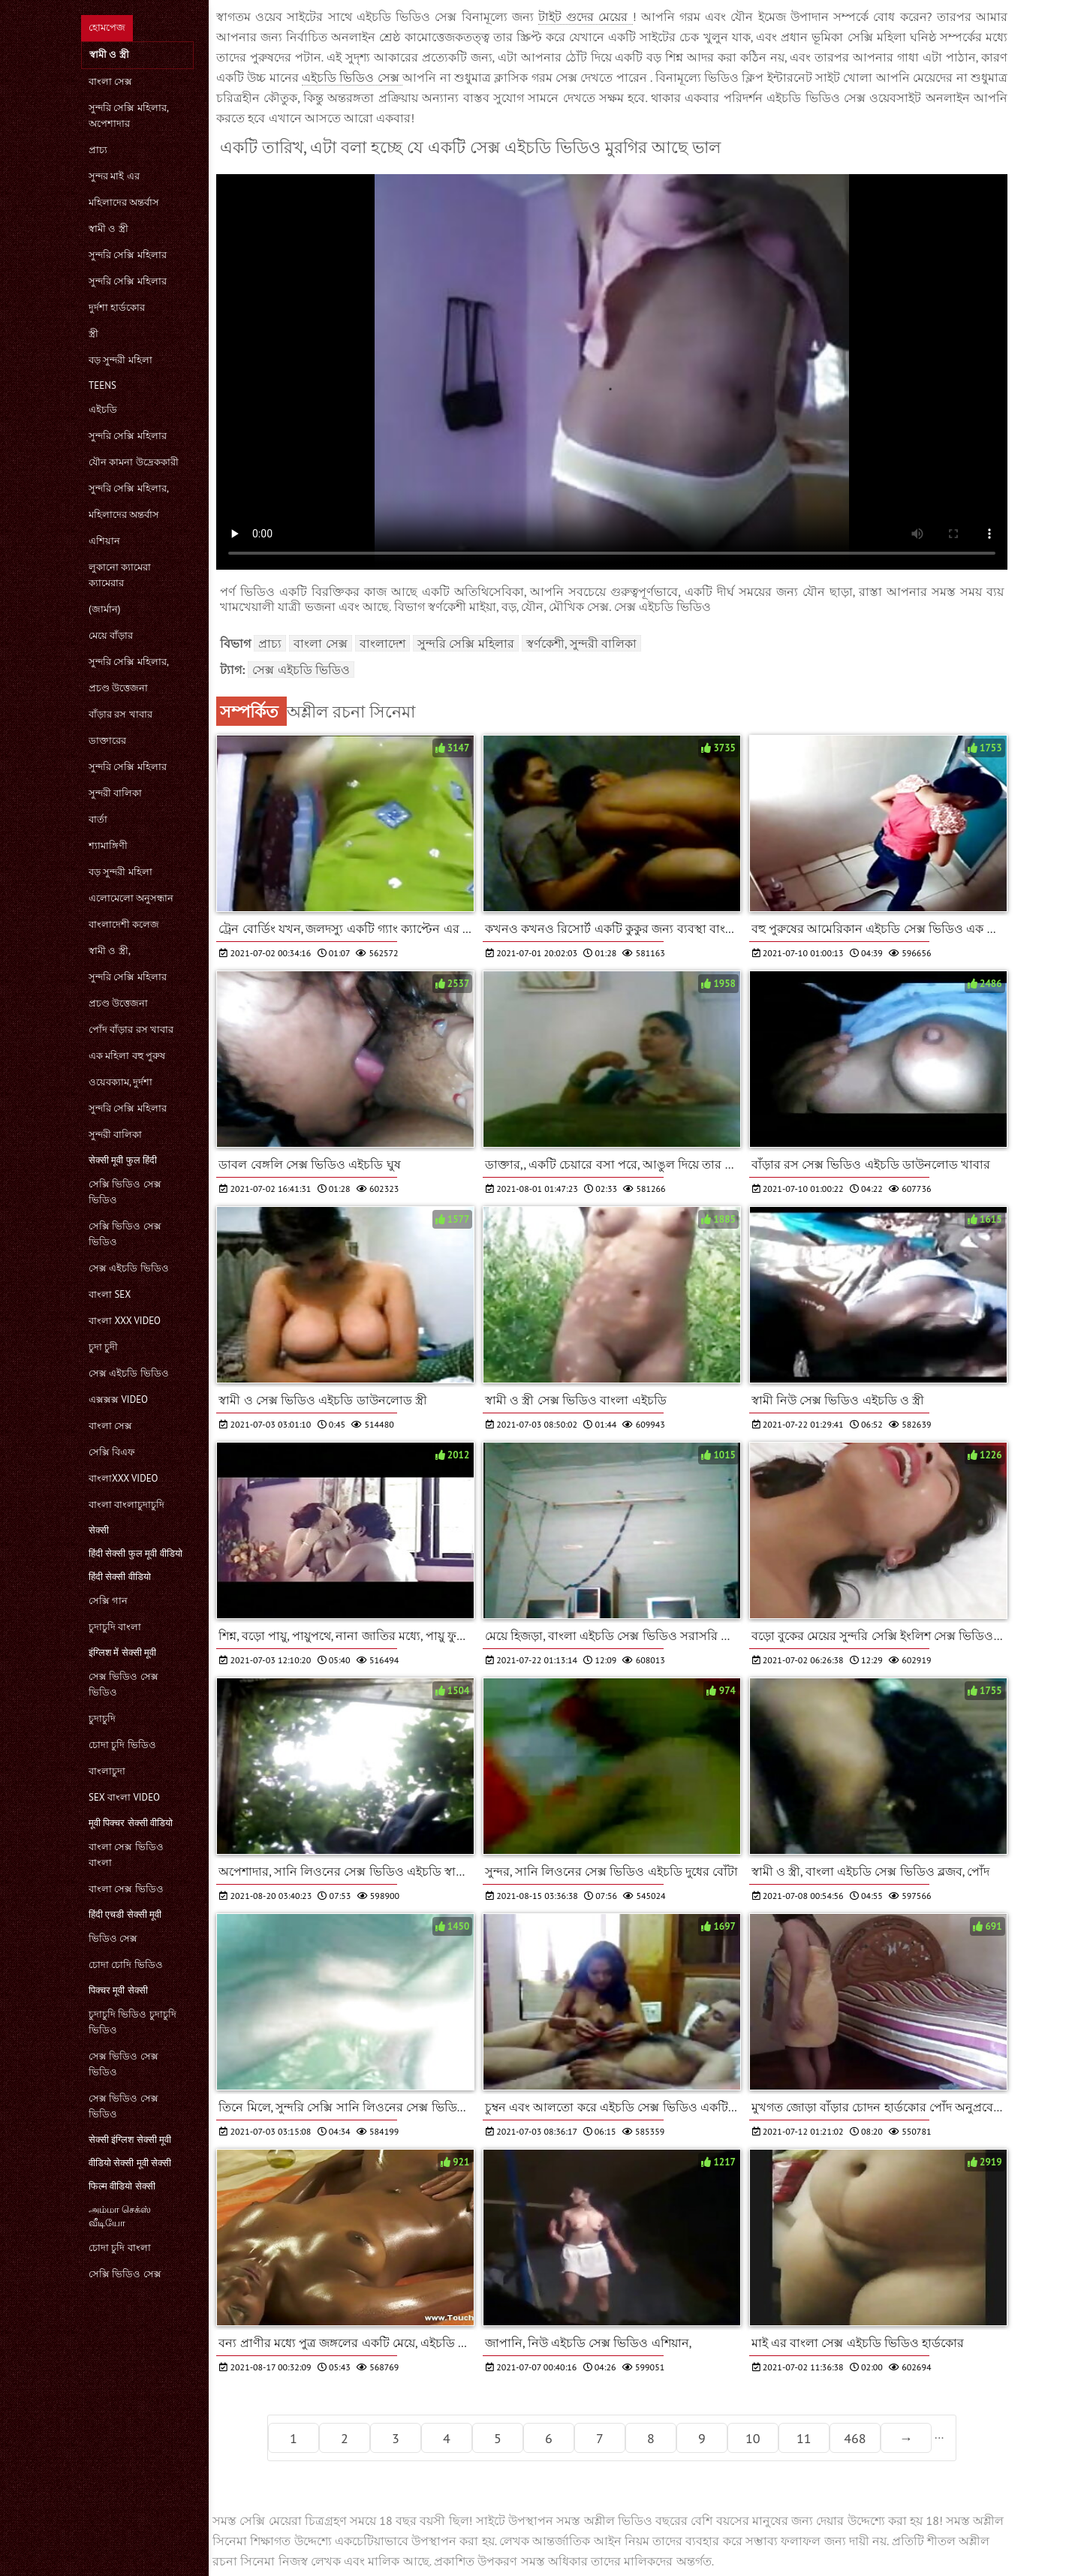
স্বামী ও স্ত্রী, (110, 950)
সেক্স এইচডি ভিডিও (129, 1268)
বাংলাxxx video (123, 1478)
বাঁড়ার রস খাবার (120, 714)
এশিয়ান (104, 540)
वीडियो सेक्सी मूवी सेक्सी (130, 2162)
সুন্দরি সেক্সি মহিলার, (129, 488)
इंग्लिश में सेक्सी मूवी (122, 1652)
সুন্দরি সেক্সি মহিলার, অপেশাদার (128, 115)
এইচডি (103, 409)
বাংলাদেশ (382, 643)
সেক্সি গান (108, 1600)
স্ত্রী (93, 333)
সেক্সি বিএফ (112, 1452)
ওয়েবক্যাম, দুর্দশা (120, 1082)
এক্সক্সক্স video (118, 1399)
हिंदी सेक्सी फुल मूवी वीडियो (135, 1553)
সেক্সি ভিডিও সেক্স (125, 2274)
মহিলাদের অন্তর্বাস (124, 202)
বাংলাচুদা (107, 1771)
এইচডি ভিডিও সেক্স (352, 77)
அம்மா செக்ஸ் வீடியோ (120, 2216)
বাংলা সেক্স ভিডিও (126, 1888)
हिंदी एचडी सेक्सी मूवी (125, 1914)
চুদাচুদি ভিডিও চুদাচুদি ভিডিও (132, 2022)
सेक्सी (99, 1530)
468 (855, 2438)
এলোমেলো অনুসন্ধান (131, 898)
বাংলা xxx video (125, 1320)
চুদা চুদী (103, 1347)
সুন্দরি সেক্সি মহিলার (128, 254)
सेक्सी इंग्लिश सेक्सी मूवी (130, 2139)
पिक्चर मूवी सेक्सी (118, 1990)
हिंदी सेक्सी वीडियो (120, 1576)
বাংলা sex (110, 1294)
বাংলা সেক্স (110, 81)
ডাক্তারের (107, 740)
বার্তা (98, 819)
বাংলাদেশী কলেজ (124, 924)
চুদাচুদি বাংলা (115, 1627)
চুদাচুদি (102, 1718)
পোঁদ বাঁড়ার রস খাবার (131, 1029)
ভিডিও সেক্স (113, 1938)
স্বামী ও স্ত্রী (108, 228)
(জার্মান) (104, 609)
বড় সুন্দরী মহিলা (120, 360)
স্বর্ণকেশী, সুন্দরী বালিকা (581, 643)
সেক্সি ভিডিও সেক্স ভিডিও (125, 1192)
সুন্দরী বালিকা (115, 793)
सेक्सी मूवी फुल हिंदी (123, 1160)
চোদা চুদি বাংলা (120, 2247)
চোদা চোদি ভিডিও (126, 1964)
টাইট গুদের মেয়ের (585, 16)
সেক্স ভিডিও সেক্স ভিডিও (123, 1684)
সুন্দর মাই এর (114, 176)
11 (804, 2438)
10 (752, 2438)
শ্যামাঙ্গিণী (108, 845)
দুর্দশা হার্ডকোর (117, 307)
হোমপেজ (107, 27)
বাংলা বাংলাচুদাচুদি (126, 1504)
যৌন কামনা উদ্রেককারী (134, 462)
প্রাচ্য (98, 149)
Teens (102, 385)
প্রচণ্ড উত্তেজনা (118, 688)
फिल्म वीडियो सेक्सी (122, 2186)
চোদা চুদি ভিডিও (122, 1744)
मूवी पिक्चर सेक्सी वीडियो (131, 1822)
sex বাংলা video (124, 1797)
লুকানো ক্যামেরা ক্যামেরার (120, 575)
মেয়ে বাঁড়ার (111, 635)
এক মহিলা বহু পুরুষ (127, 1055)
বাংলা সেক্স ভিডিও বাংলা (126, 1854)
